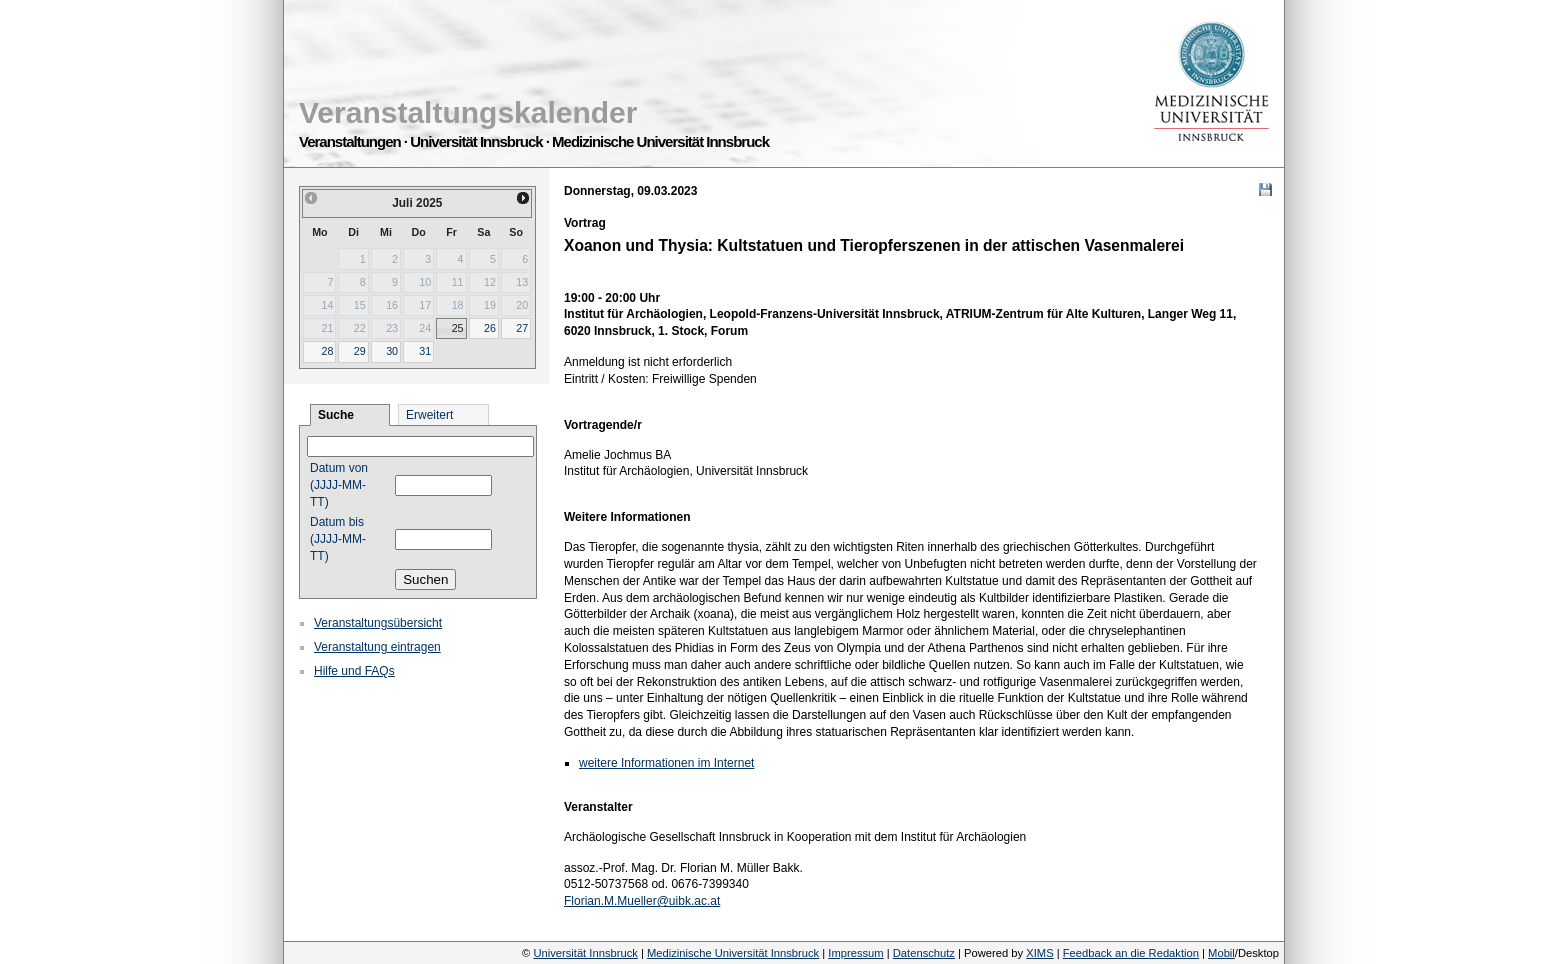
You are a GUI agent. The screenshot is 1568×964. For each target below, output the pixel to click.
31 (425, 351)
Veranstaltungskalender (468, 112)
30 (392, 351)
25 (458, 328)
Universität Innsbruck (585, 953)
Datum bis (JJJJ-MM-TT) (338, 539)
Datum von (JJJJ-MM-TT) (339, 485)
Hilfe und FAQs (354, 671)
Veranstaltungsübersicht (378, 623)
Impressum (855, 953)
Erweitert (429, 415)
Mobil (1221, 953)
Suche (336, 415)
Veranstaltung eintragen (377, 647)
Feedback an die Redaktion (1131, 953)
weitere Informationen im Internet (666, 763)
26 (490, 328)
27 (522, 328)
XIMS (1039, 953)
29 (360, 351)
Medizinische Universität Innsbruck (733, 953)
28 (327, 351)
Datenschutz (924, 953)
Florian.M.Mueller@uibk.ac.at (642, 901)
